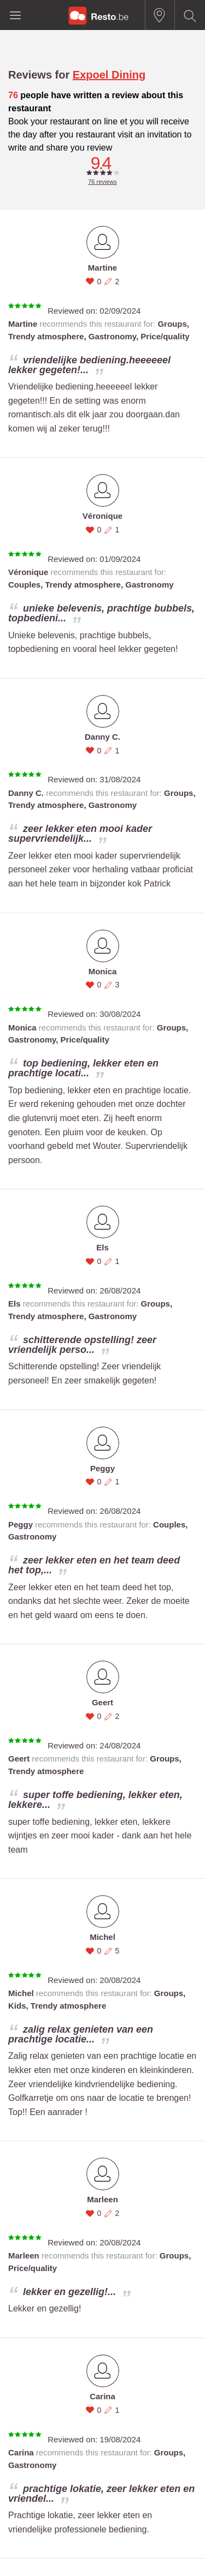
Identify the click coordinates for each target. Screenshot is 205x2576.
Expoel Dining (109, 75)
